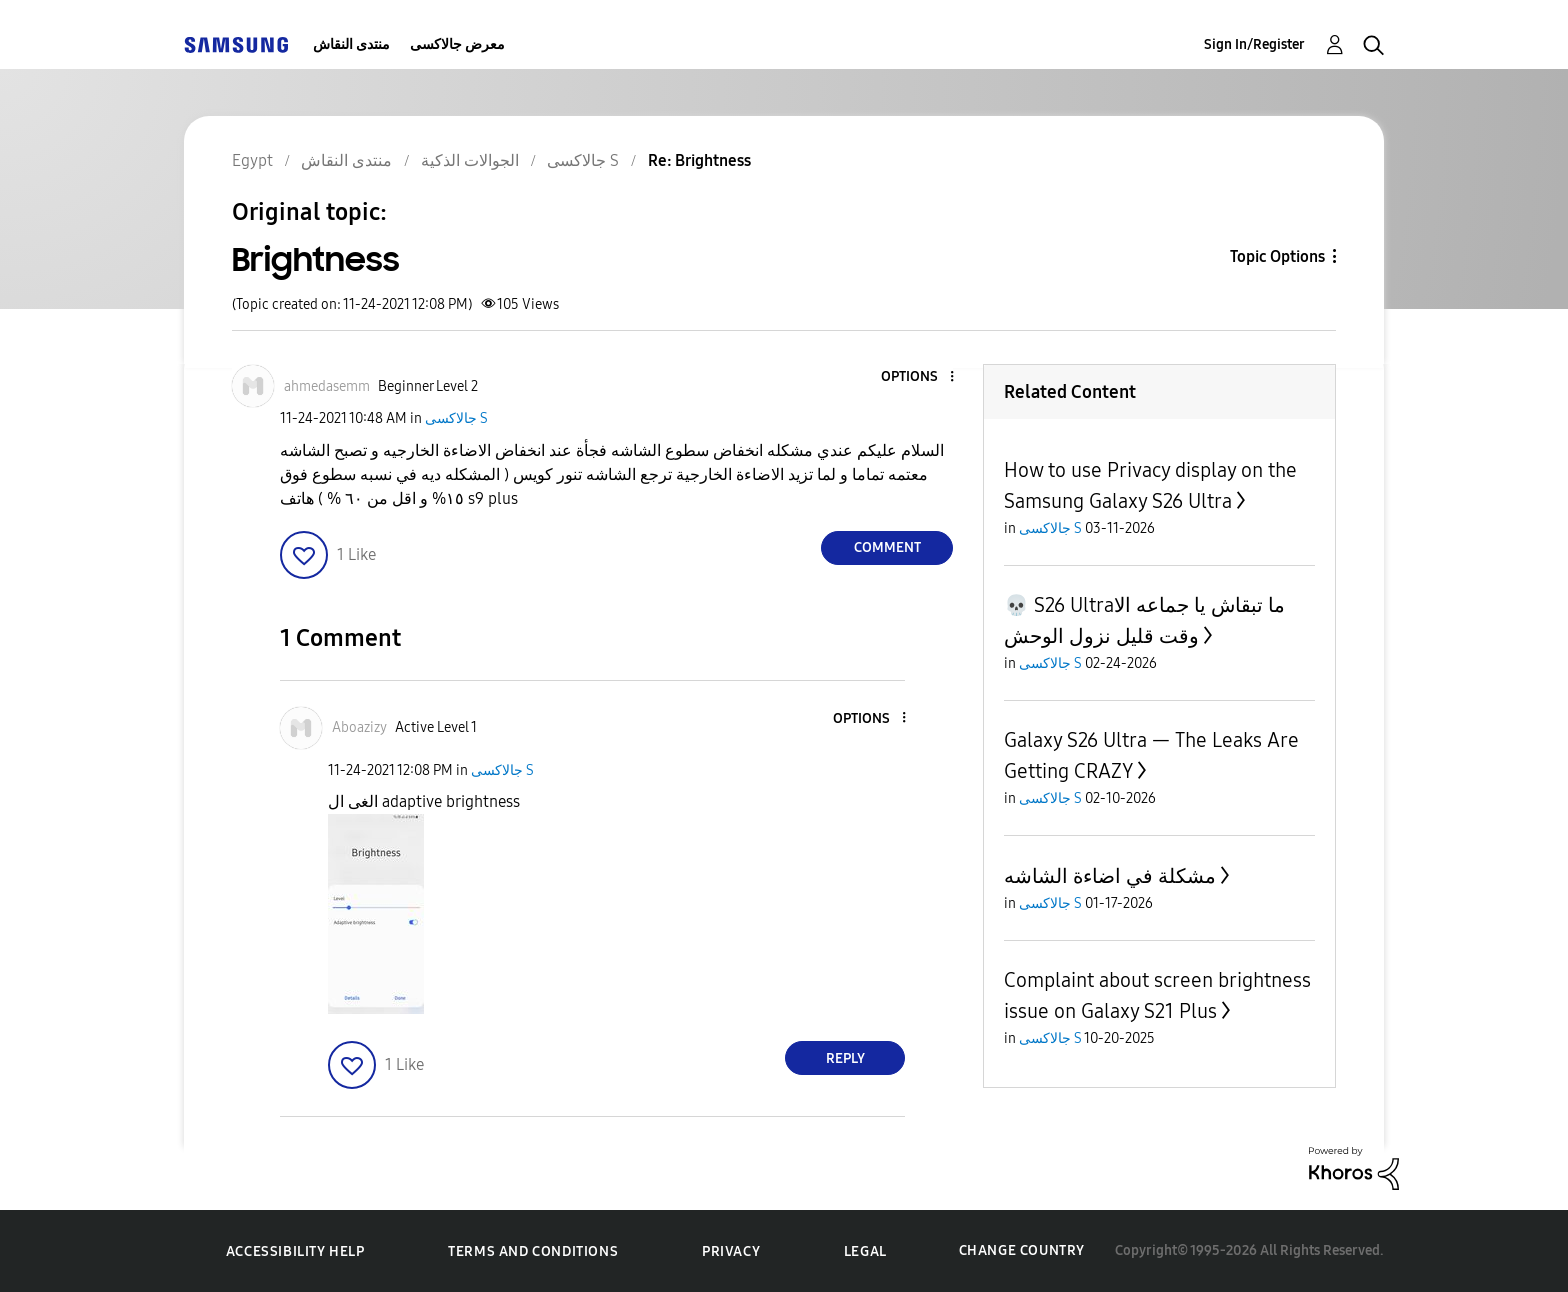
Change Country (1022, 1250)
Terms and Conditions (533, 1251)
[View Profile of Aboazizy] (359, 727)
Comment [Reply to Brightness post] (887, 547)
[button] (919, 377)
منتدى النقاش (351, 44)
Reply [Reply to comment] (845, 1058)
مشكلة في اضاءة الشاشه (1110, 876)
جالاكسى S (456, 418)
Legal (865, 1251)
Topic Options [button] (1277, 256)
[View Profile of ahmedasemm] (327, 386)
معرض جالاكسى (457, 44)
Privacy (731, 1251)
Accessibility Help (295, 1251)
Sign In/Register (1254, 44)
